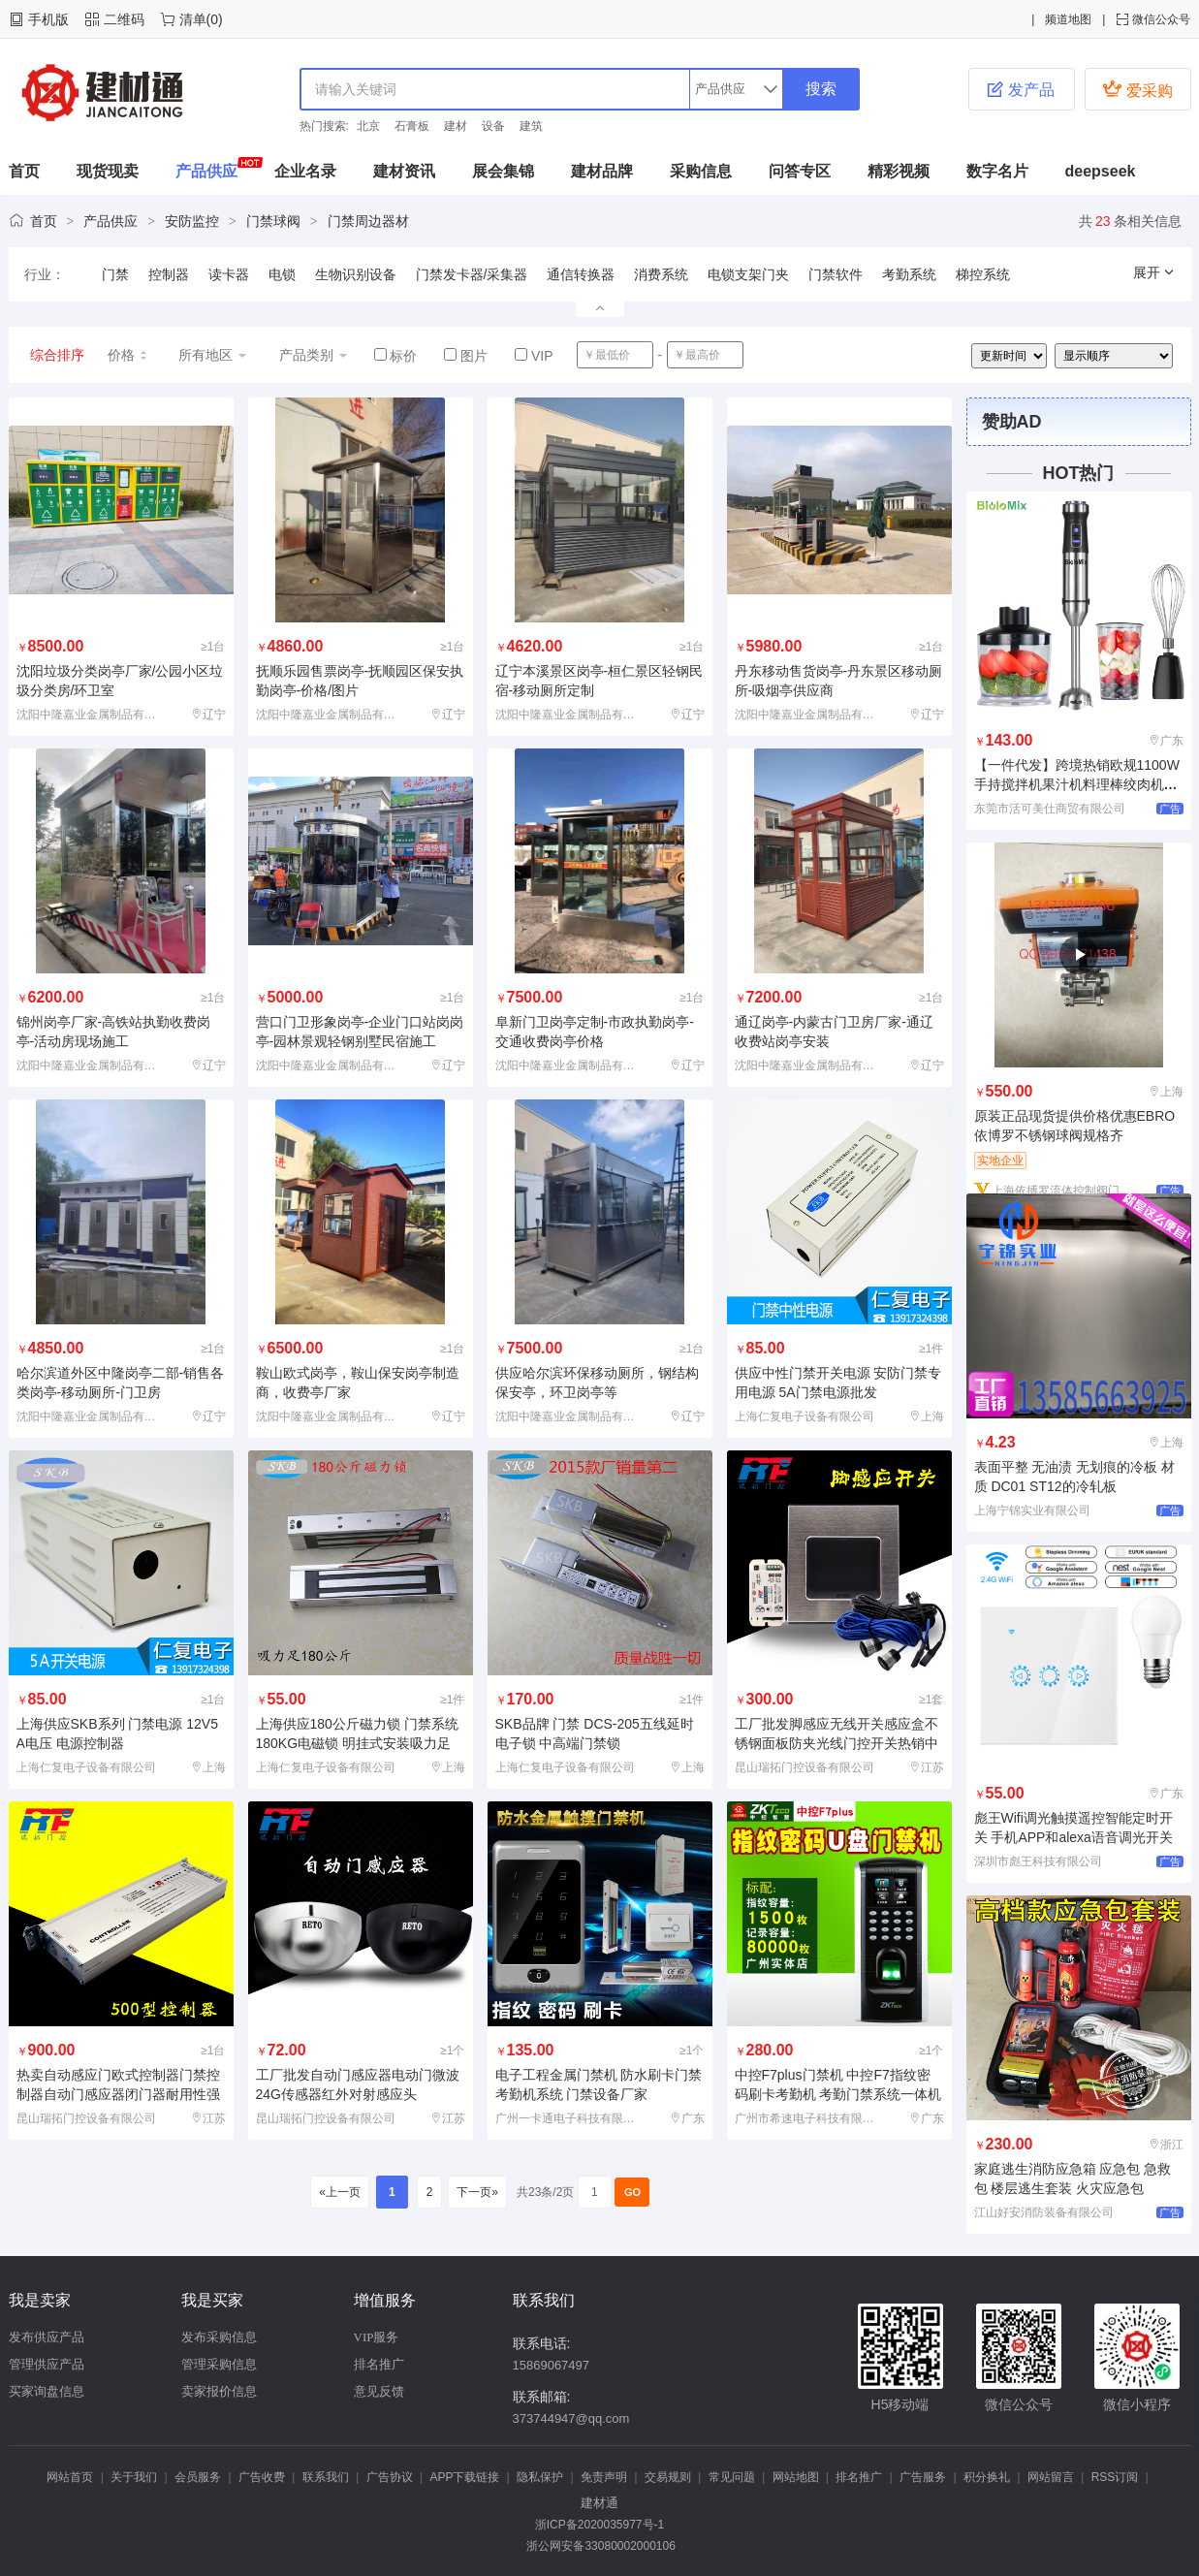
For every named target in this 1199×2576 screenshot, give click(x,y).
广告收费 (261, 2477)
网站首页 (70, 2477)
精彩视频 (899, 171)
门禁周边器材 (368, 221)
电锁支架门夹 (748, 274)
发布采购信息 (219, 2337)
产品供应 (206, 171)
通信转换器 (581, 274)
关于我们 (133, 2477)
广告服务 (922, 2477)
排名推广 (379, 2364)
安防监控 (192, 221)
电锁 (282, 274)
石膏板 (411, 126)
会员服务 (197, 2477)
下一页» (477, 2192)
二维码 (124, 19)
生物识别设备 (355, 274)
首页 (24, 171)
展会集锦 (503, 171)
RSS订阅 (1115, 2477)
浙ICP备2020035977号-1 (599, 2524)
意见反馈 (379, 2391)
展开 (1154, 272)
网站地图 (796, 2477)
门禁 (115, 274)
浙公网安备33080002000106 (599, 2546)
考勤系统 (909, 274)
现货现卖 (108, 171)
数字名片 (997, 171)
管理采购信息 (219, 2364)
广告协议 (389, 2477)
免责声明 (604, 2477)
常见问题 (732, 2477)
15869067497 (551, 2365)
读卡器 (228, 274)
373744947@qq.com (571, 2418)
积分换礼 (986, 2477)
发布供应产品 (46, 2337)
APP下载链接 (464, 2477)
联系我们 (325, 2477)
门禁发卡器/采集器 (472, 274)
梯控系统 (983, 274)
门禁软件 (835, 274)
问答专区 (800, 171)
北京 (368, 126)
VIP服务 (376, 2337)
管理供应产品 (46, 2364)
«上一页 (339, 2192)
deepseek (1100, 171)
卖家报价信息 (219, 2391)
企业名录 (305, 171)
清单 (192, 19)
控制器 (168, 274)
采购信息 (701, 171)
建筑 (531, 126)
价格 (128, 355)
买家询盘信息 (46, 2391)
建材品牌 (602, 171)
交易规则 (668, 2477)
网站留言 (1050, 2477)
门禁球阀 (273, 221)
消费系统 (661, 274)
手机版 (48, 19)
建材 (455, 126)
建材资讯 (404, 171)
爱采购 (1137, 89)
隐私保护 (540, 2477)
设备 (493, 126)
